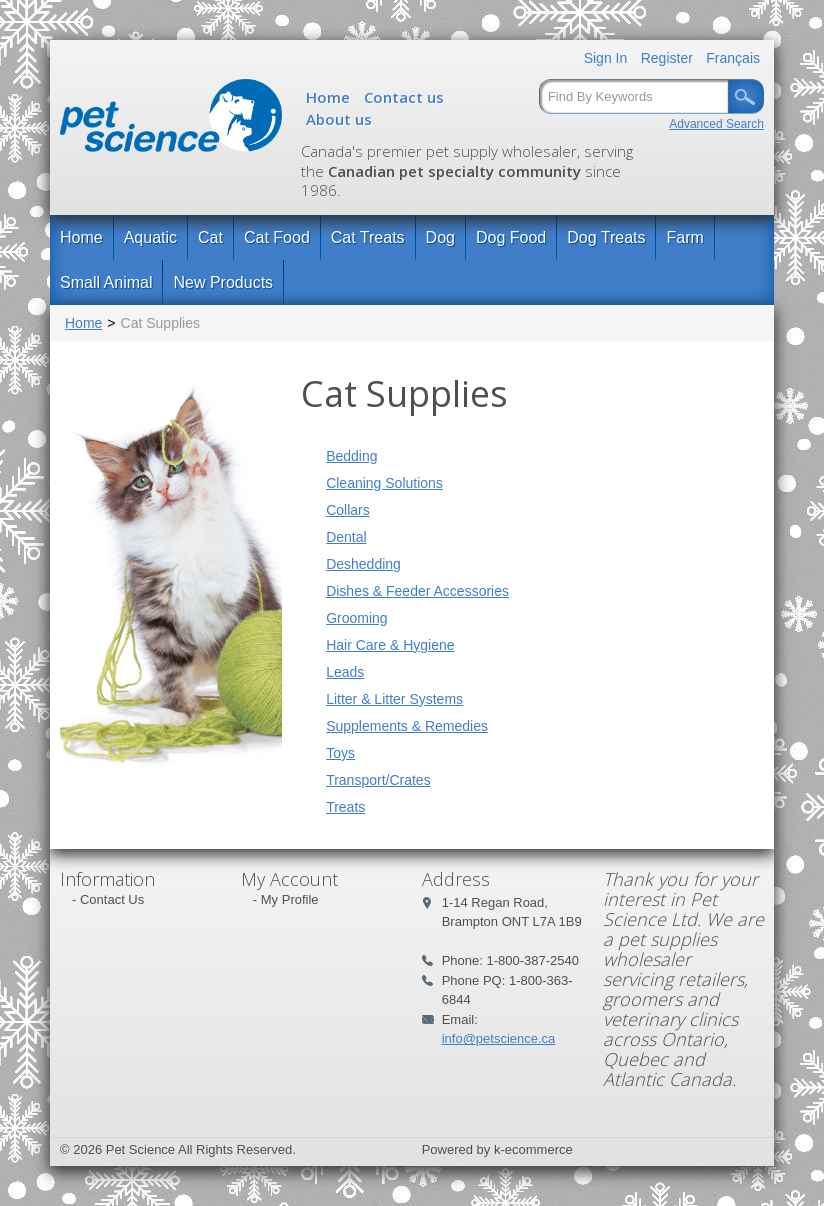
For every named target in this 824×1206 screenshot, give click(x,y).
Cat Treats (368, 237)
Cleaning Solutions (384, 483)
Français (733, 58)
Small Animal (106, 282)
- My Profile (286, 899)
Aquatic (150, 237)
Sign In (606, 58)
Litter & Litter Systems (394, 699)
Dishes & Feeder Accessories (417, 591)
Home (328, 97)
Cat (210, 237)
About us (339, 119)
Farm (684, 237)
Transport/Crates (378, 780)
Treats (345, 807)
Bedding (351, 456)
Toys (340, 753)
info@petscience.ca (499, 1038)
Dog (440, 237)
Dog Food (511, 237)
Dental (346, 537)
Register (667, 58)
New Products (223, 282)
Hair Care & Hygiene (390, 645)
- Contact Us (108, 899)
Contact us (404, 97)
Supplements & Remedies (407, 726)
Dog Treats (606, 237)
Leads (345, 672)
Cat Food (277, 237)
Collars (348, 510)
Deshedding (363, 564)
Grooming (356, 618)
